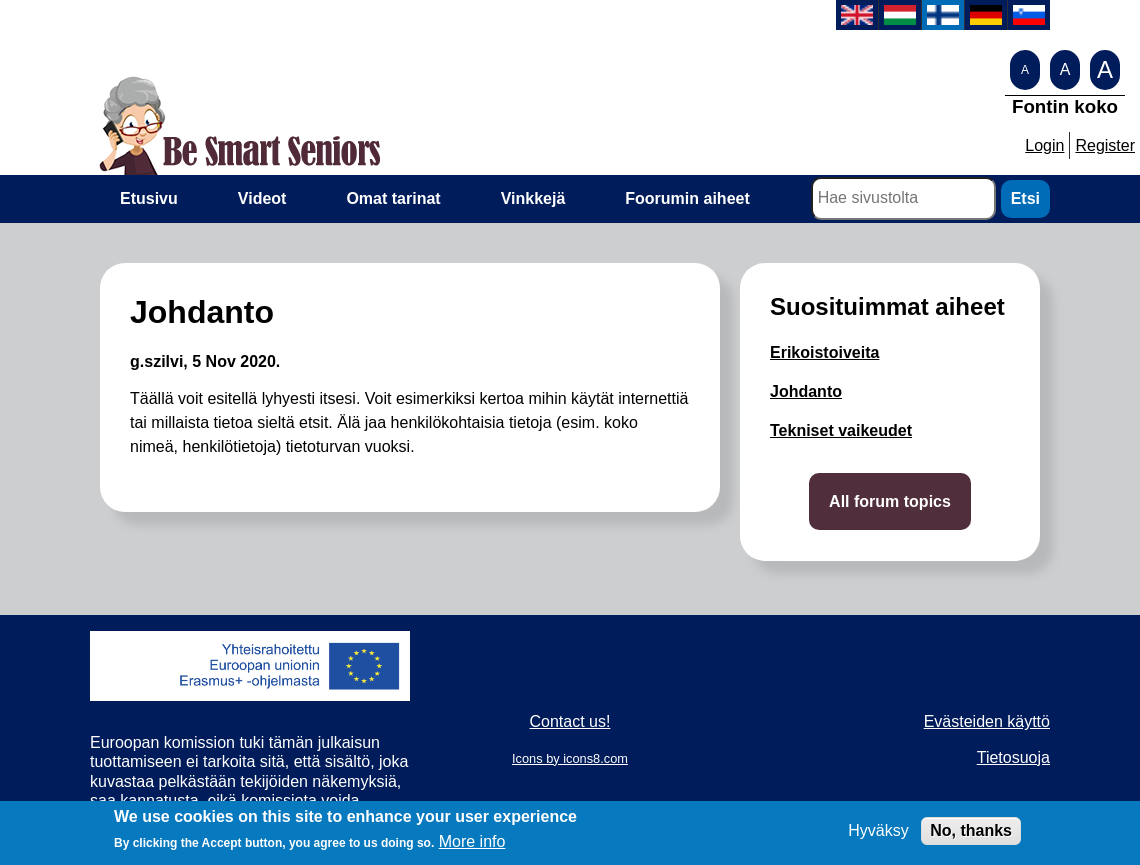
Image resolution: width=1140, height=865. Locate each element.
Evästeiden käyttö (987, 721)
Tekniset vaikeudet (841, 430)
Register (1105, 145)
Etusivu (149, 198)
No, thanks (971, 836)
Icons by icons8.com (570, 758)
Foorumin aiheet (687, 198)
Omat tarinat (393, 198)
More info (472, 847)
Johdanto (806, 391)
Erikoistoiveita (824, 352)
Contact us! (570, 721)
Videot (262, 198)
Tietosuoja (1013, 757)
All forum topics (890, 501)
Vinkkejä (533, 198)
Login (1044, 145)
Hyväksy (878, 836)
